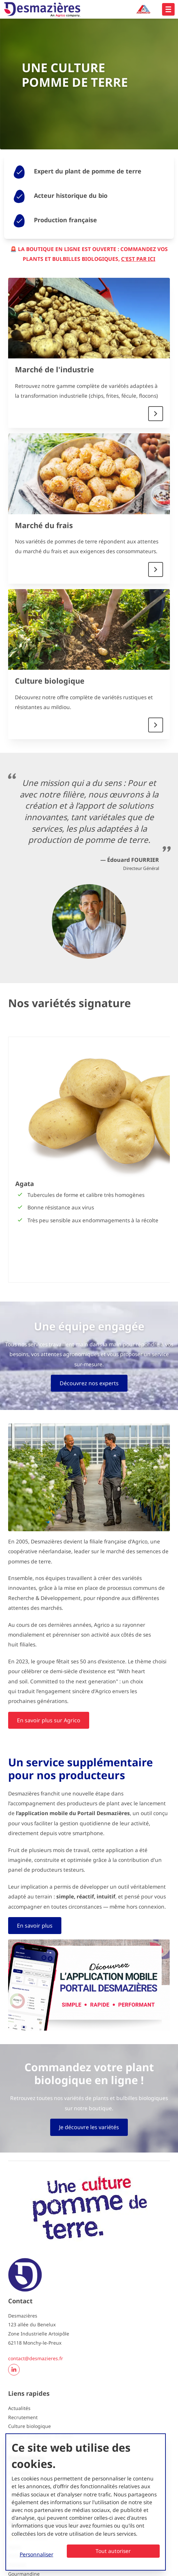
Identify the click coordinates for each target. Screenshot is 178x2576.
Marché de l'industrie (54, 369)
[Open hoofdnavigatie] (168, 9)
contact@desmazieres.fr (35, 2358)
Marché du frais (44, 525)
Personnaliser (36, 2554)
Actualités (19, 2408)
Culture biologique (49, 681)
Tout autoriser (113, 2551)
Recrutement (23, 2417)
